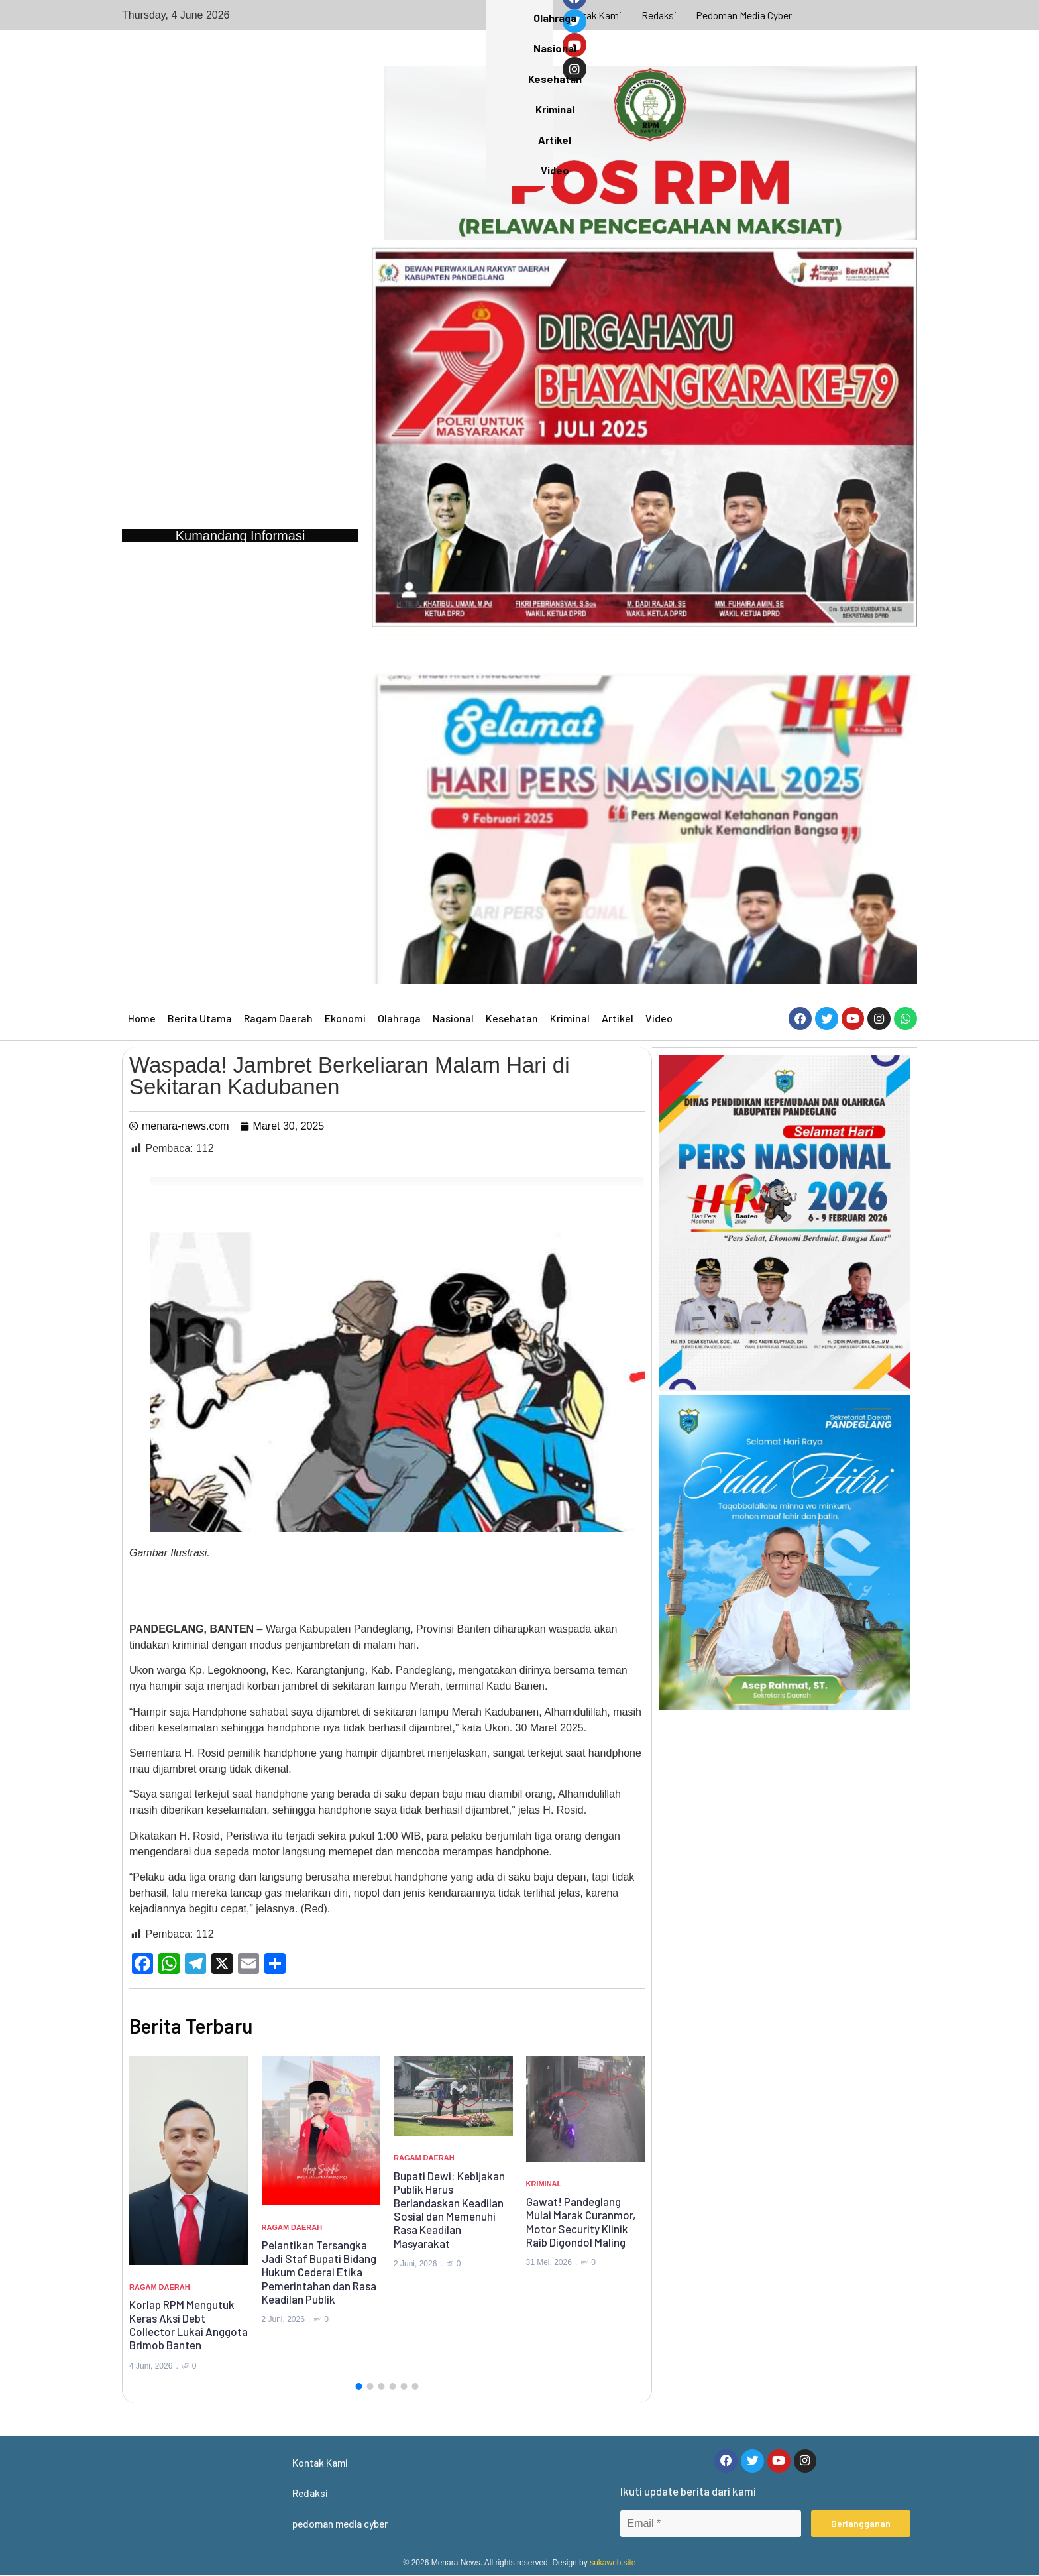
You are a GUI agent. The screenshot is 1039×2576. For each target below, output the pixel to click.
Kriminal (570, 1018)
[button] (358, 2386)
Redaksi (659, 15)
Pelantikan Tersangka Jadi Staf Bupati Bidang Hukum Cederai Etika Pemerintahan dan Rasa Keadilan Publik (319, 2272)
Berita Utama (200, 1018)
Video (659, 1018)
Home (142, 1018)
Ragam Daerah (278, 1018)
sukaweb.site (612, 2563)
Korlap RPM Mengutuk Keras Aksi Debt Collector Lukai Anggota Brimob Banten (188, 2324)
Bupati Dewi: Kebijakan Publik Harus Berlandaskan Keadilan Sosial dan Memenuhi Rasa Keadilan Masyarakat (449, 2209)
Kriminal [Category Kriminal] (544, 2184)
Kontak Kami (593, 15)
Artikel (617, 1018)
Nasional (453, 1018)
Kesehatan (512, 1018)
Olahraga (399, 1018)
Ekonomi (345, 1018)
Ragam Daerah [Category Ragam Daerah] (159, 2287)
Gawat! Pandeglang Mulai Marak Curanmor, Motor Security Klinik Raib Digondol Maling (580, 2222)
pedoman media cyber (745, 15)
